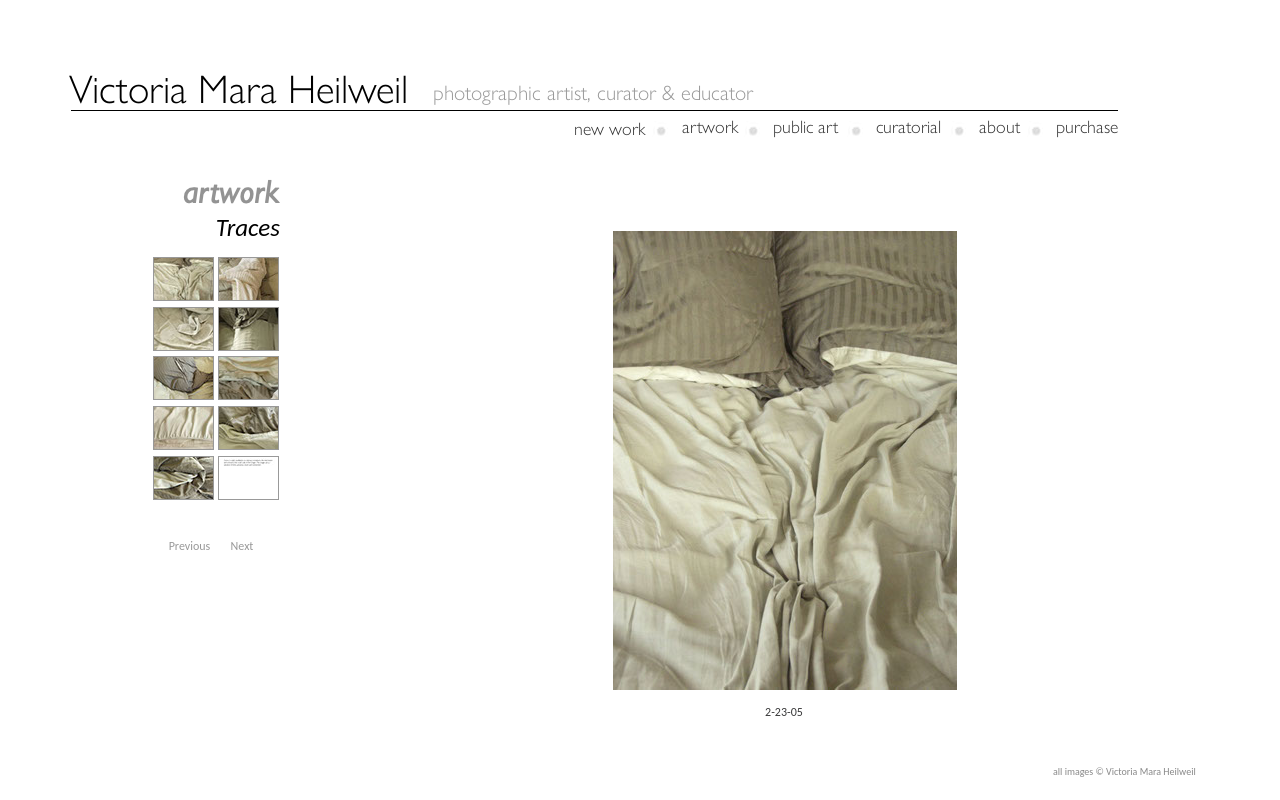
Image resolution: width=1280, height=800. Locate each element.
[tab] (183, 279)
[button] (189, 546)
